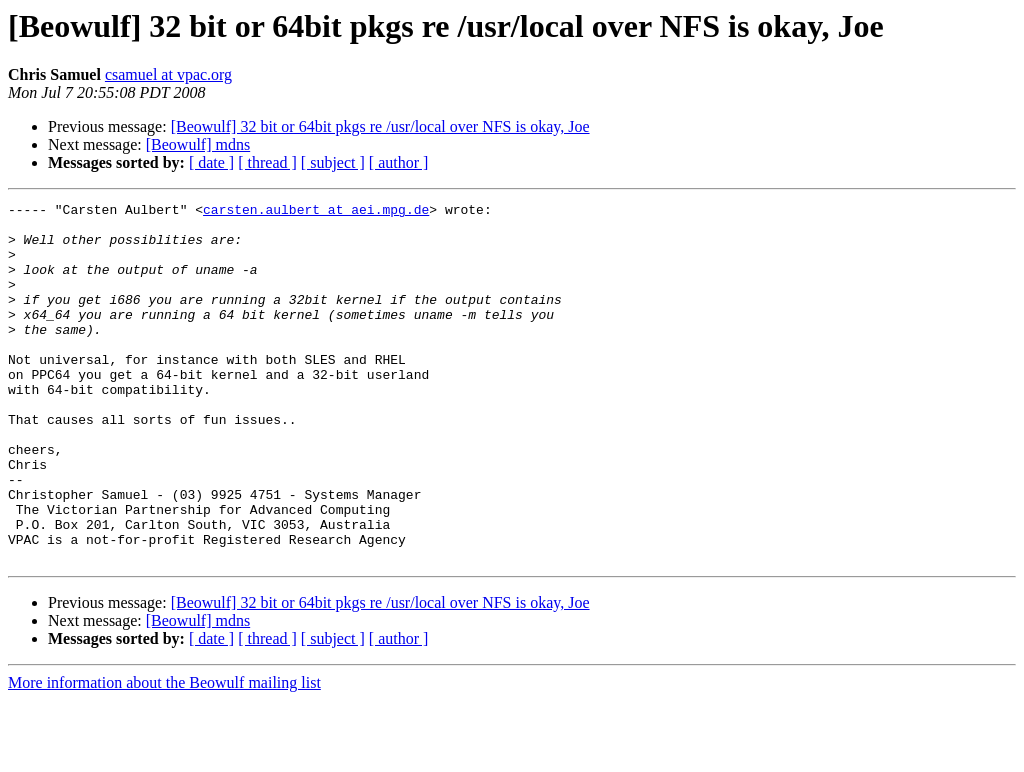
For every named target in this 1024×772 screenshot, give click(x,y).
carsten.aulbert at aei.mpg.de (316, 212)
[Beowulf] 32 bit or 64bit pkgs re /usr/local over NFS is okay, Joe (380, 126)
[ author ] (399, 162)
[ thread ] (267, 162)
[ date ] (211, 162)
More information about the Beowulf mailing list (164, 754)
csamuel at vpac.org (168, 74)
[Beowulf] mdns (198, 144)
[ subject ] (333, 162)
